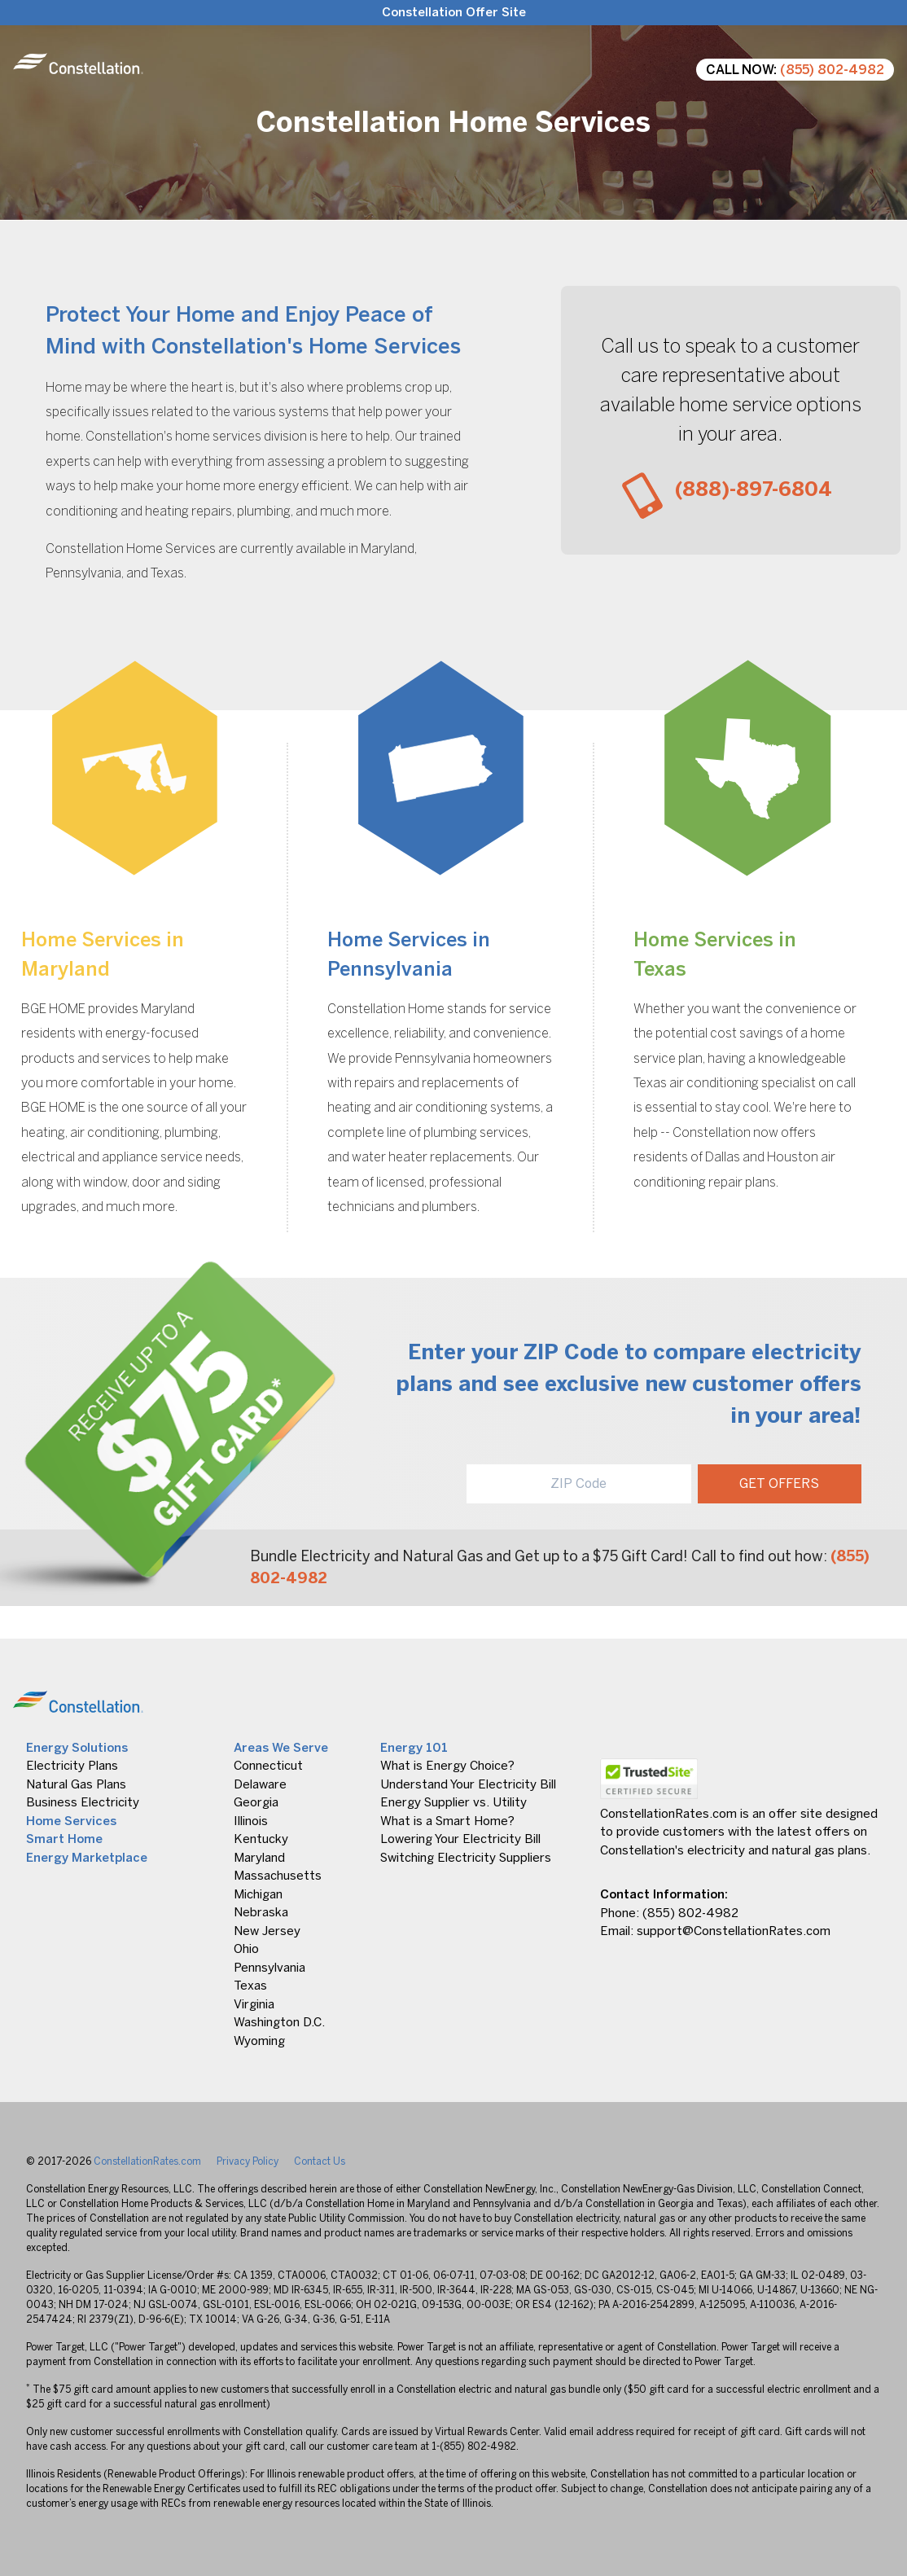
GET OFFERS (779, 1483)
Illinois (251, 1821)
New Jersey (267, 1931)
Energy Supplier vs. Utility (453, 1802)
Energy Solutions (77, 1747)
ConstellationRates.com (147, 2161)
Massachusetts (278, 1875)
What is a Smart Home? (447, 1821)
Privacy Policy (247, 2161)
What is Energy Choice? (447, 1765)
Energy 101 (414, 1747)
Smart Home (64, 1839)
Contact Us (319, 2161)
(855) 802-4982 (832, 69)
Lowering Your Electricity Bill (460, 1839)
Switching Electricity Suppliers (465, 1857)
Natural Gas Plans (76, 1784)
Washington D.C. (279, 2022)
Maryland (259, 1857)
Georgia (256, 1802)
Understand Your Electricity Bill (468, 1784)
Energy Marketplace (86, 1857)
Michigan (258, 1894)
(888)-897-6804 (753, 489)
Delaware (260, 1784)
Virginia (254, 2004)
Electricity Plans (72, 1765)
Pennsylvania (269, 1967)
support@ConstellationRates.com (733, 1931)
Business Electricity (82, 1802)
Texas (250, 1985)
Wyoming (259, 2041)
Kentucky (261, 1839)
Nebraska (261, 1912)
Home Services (71, 1821)
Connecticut (268, 1765)
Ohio (246, 1949)
